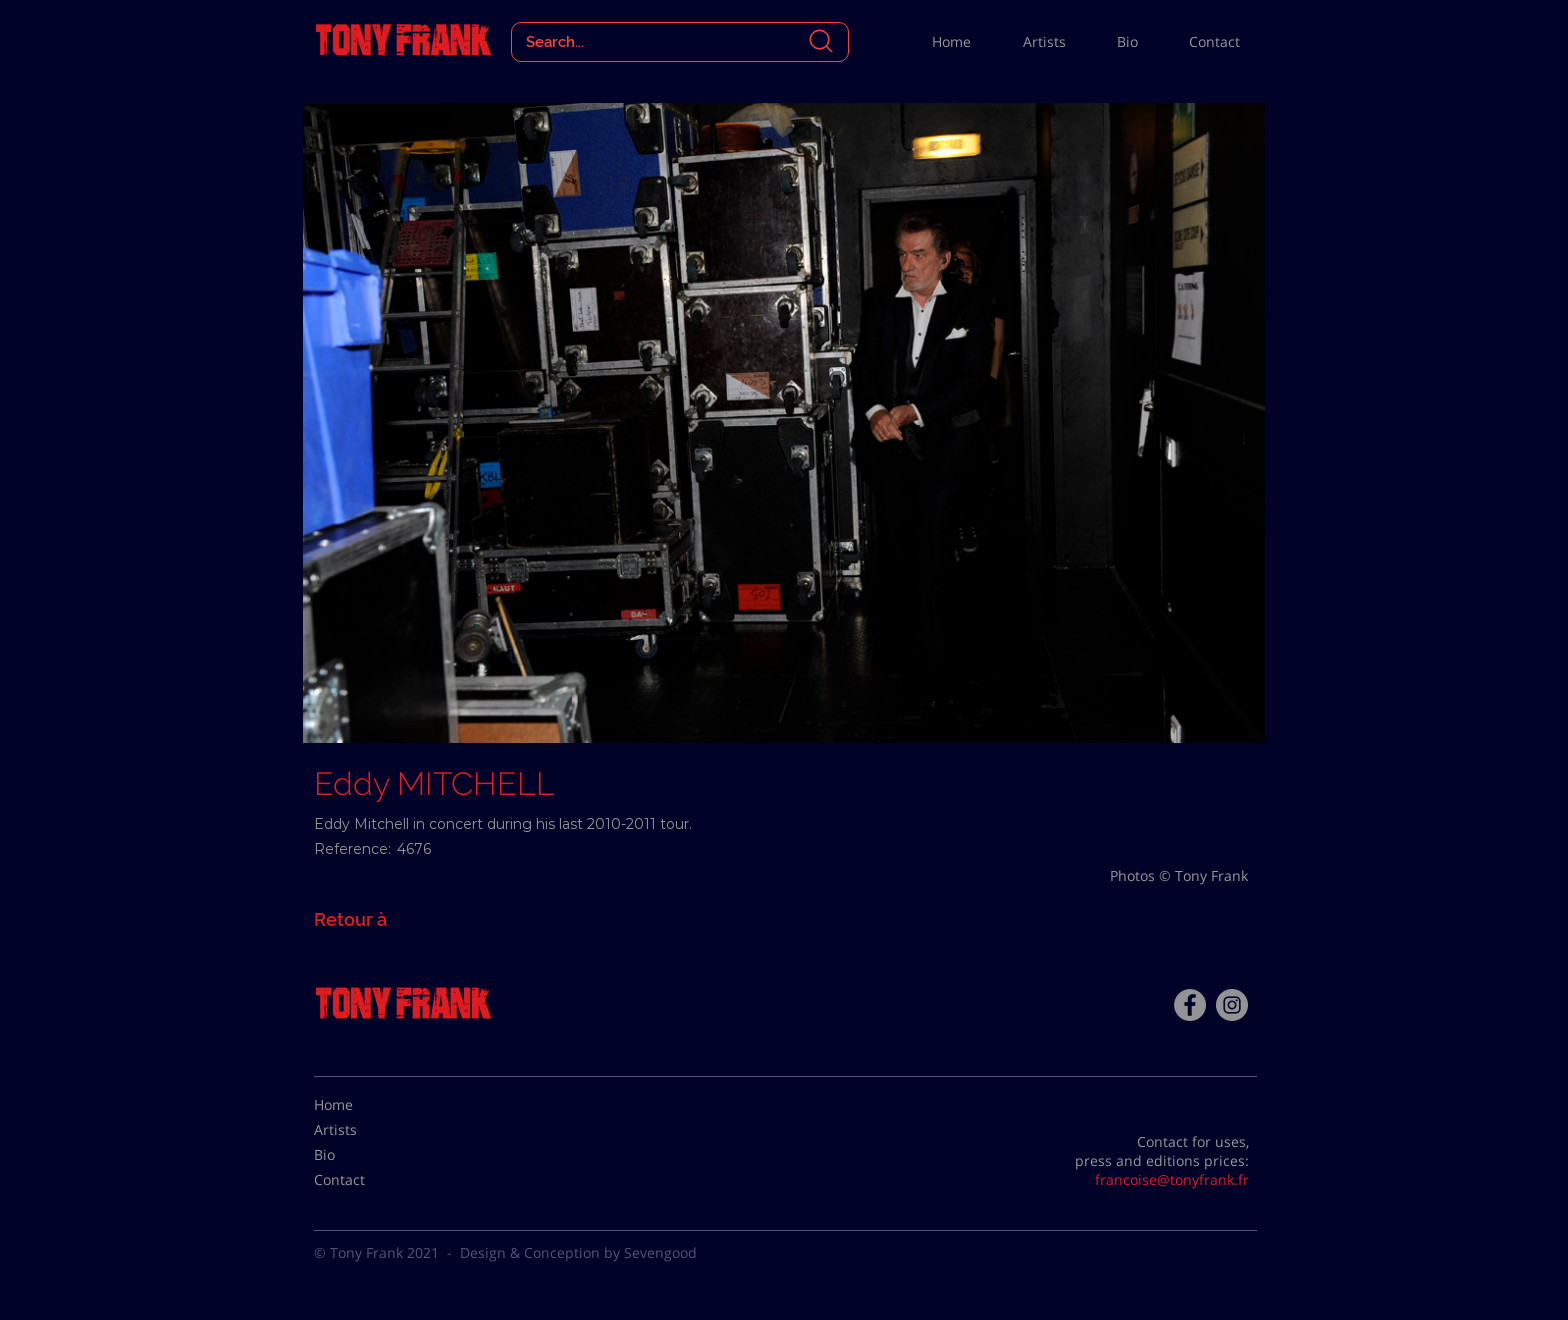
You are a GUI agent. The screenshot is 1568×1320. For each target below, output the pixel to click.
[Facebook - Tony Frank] (1190, 1005)
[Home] (364, 1105)
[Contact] (364, 1180)
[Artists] (364, 1130)
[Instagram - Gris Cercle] (1232, 1005)
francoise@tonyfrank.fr (1172, 1179)
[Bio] (364, 1155)
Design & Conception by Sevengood (578, 1252)
